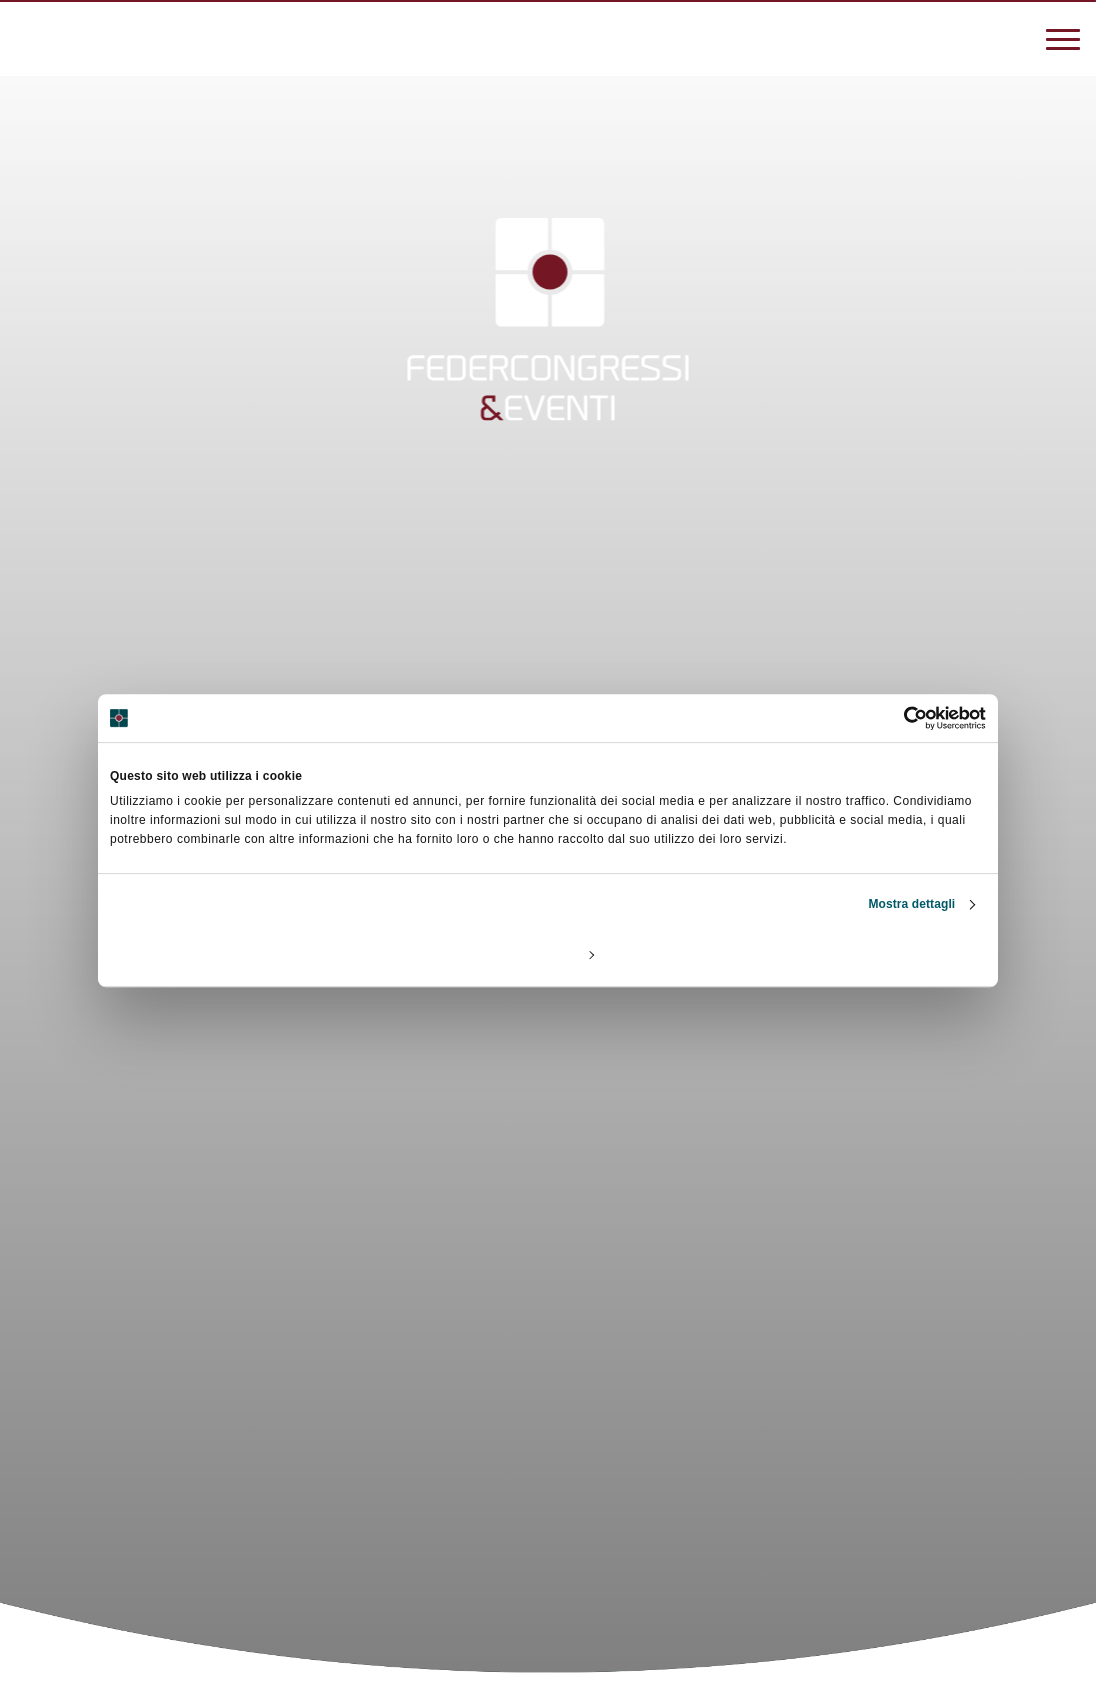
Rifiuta (253, 954)
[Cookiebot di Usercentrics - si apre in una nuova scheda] (898, 718)
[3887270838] (30, 37)
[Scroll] (548, 1519)
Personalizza (549, 954)
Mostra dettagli (911, 904)
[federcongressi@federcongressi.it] (90, 37)
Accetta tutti (841, 954)
